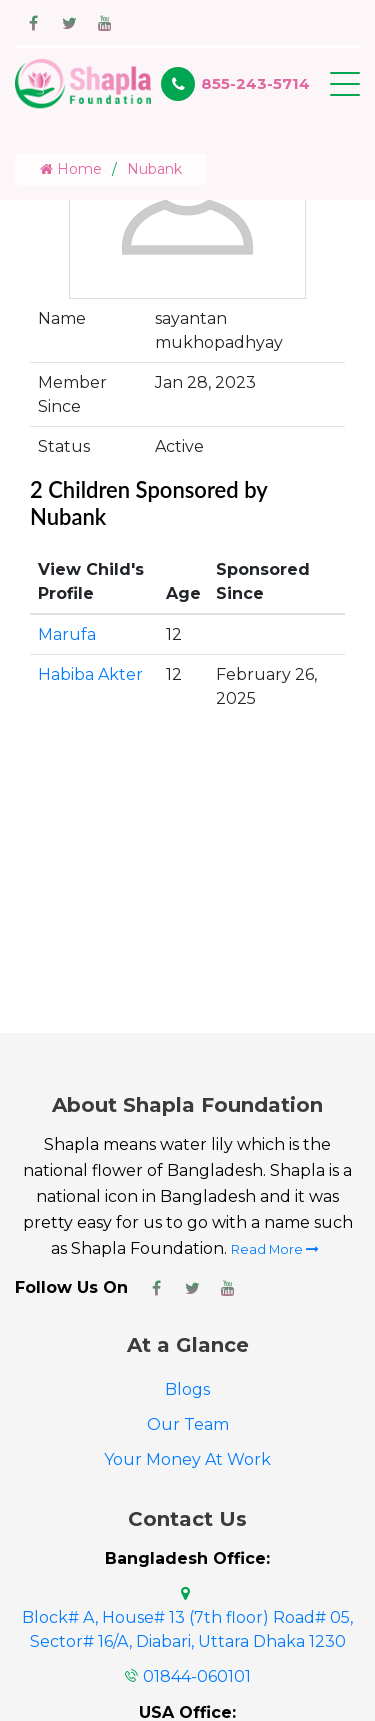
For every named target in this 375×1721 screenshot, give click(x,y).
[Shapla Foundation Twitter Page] (192, 1288)
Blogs (187, 1389)
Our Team (188, 1424)
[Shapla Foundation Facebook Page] (156, 1288)
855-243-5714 (255, 83)
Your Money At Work (187, 1459)
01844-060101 (197, 1676)
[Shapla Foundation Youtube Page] (228, 1288)
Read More (275, 1249)
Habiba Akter (90, 674)
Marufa (67, 634)
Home (71, 169)
